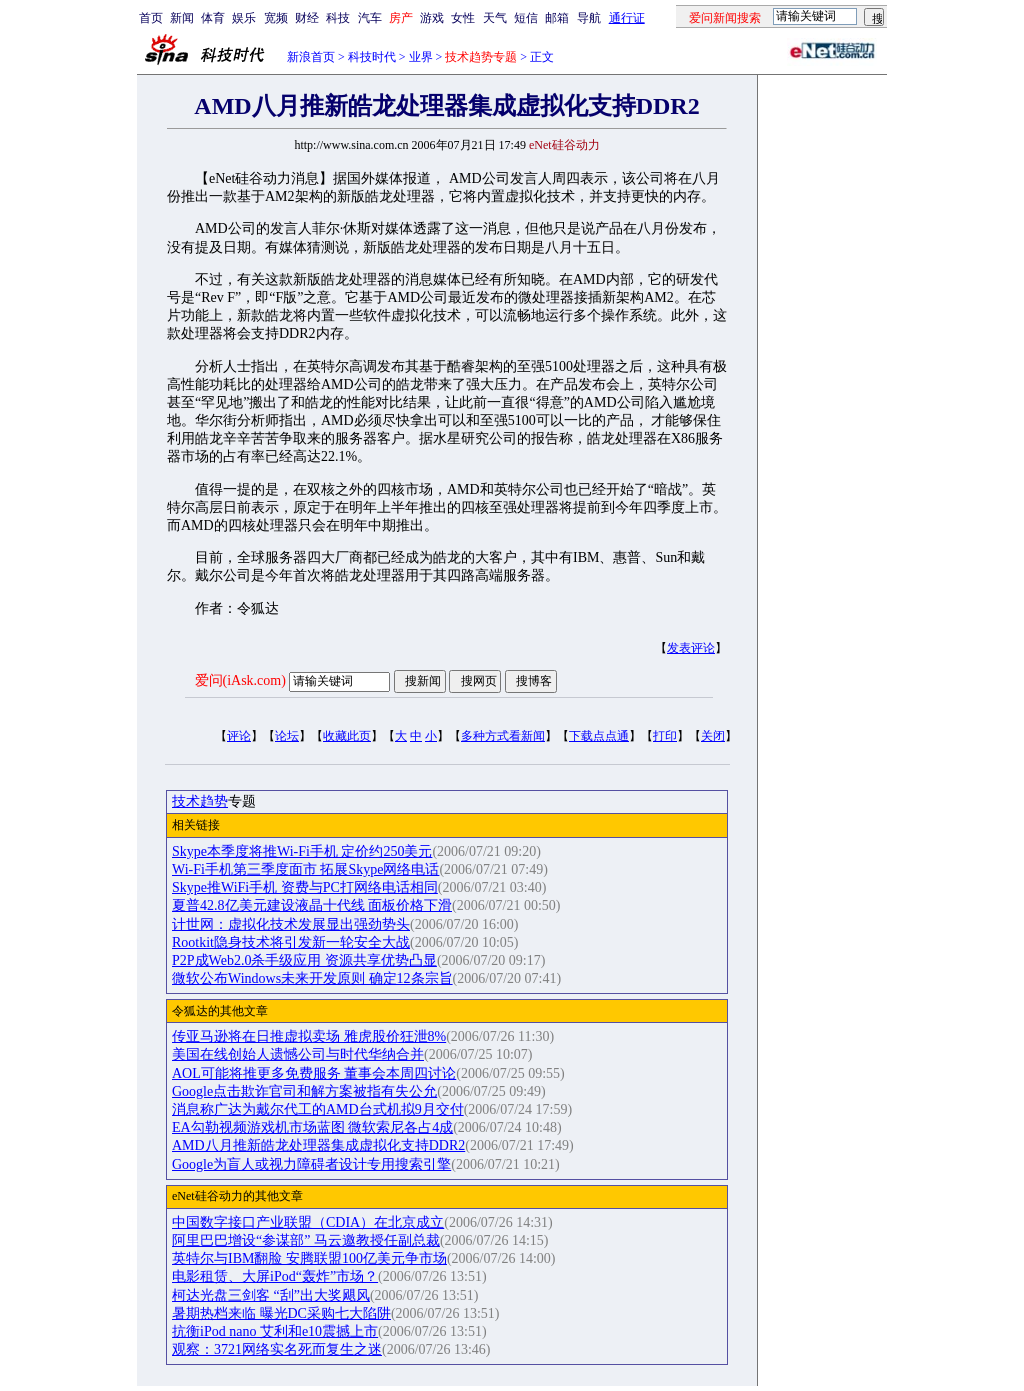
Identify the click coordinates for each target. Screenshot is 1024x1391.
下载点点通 (599, 736)
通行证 (627, 18)
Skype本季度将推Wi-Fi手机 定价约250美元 (302, 851)
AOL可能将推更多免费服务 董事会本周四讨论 (314, 1073)
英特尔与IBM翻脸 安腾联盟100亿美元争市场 (309, 1258)
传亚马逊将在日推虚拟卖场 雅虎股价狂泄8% (309, 1036)
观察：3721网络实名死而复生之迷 (277, 1349)
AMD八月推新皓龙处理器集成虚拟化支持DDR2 (318, 1145)
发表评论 (691, 648)
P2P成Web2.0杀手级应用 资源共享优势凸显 (304, 960)
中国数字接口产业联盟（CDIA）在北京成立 (308, 1222)
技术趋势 (200, 801)
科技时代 (372, 57)
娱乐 (244, 18)
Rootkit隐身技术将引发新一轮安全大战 (291, 942)
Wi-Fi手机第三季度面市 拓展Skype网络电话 (305, 869)
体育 (213, 18)
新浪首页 (311, 57)
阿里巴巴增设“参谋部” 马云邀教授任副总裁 (306, 1240)
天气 (495, 18)
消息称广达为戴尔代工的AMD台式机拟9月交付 (318, 1109)
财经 (307, 18)
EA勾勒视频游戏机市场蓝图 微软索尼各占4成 (312, 1127)
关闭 (713, 736)
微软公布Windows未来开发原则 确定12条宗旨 (312, 978)
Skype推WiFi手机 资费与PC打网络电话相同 (305, 887)
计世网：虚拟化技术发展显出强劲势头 (291, 924)
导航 (589, 18)
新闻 (182, 18)
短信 (526, 18)
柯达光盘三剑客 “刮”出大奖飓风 (271, 1295)
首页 (151, 18)
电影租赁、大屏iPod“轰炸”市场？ (275, 1276)
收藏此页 (347, 736)
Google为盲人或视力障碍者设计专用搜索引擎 (311, 1164)
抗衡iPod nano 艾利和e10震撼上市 (275, 1331)
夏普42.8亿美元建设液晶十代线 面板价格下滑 (312, 905)
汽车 (370, 18)
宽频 (276, 18)
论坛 (287, 736)
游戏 (432, 18)
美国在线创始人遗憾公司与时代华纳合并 (298, 1054)
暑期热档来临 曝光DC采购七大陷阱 (281, 1313)
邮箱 (557, 18)
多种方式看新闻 (503, 736)
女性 (463, 18)
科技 (338, 18)
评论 (239, 736)
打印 (665, 736)
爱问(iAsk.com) (240, 680)
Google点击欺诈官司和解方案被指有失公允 (304, 1091)
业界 (421, 57)
